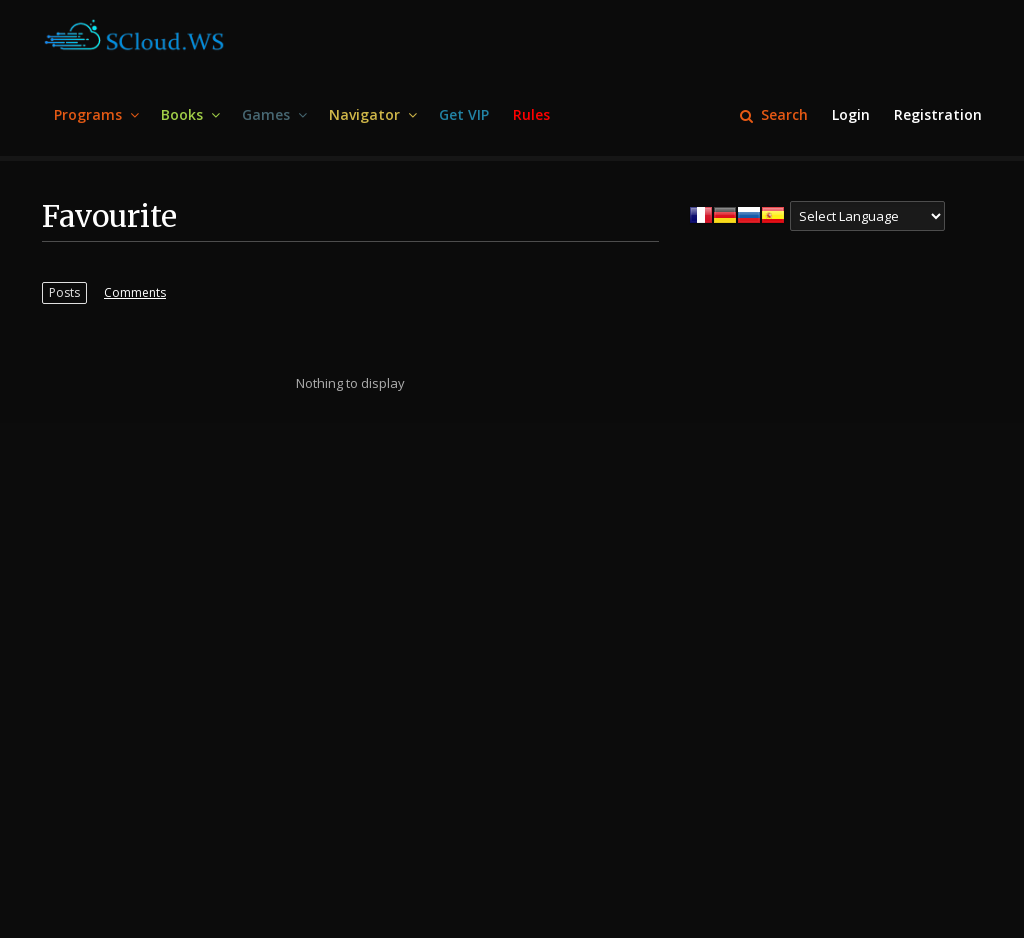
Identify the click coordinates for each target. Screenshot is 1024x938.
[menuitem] (95, 115)
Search (774, 114)
